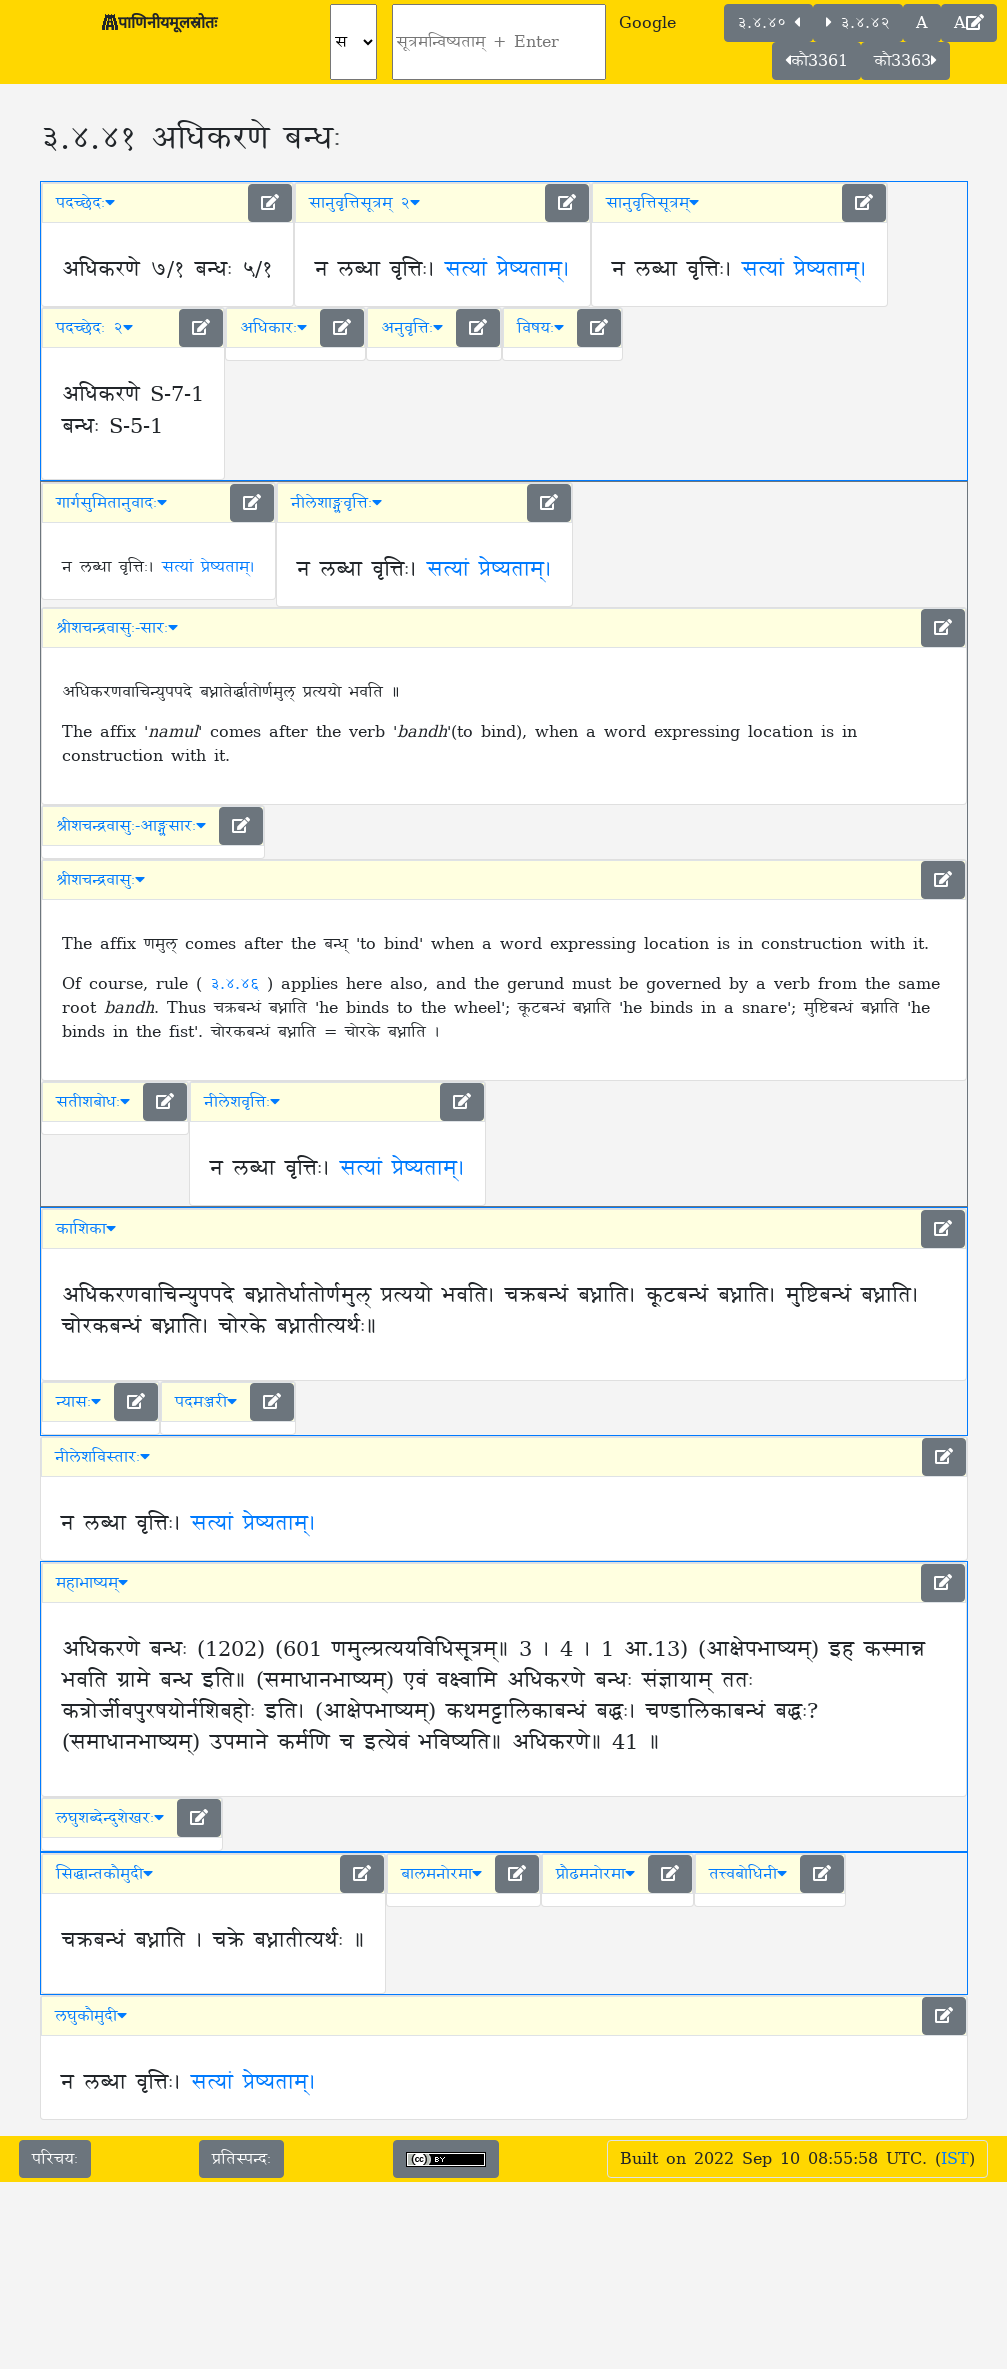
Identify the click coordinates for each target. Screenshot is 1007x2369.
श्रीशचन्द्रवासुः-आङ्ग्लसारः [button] (131, 826)
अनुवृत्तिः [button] (412, 328)
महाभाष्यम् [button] (92, 1583)
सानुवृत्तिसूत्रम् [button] (652, 203)
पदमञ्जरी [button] (206, 1402)
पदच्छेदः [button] (85, 203)
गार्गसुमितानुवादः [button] (111, 503)
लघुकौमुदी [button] (91, 2016)
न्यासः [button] (78, 1402)
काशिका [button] (86, 1229)
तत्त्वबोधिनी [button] (748, 1874)
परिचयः (55, 2159)
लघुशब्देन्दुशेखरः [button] (110, 1818)
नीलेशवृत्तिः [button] (242, 1102)
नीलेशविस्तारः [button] (102, 1457)
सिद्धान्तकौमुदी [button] (104, 1874)
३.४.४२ (858, 23)
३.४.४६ (238, 984)
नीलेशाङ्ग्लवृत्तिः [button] (336, 503)
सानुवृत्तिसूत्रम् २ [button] (364, 203)
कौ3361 (816, 61)
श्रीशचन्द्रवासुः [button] (100, 880)
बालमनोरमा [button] (441, 1874)
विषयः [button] (540, 328)
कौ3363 (905, 61)
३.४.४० (768, 23)
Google (647, 23)
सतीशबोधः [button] (93, 1102)
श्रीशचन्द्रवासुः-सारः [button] (117, 628)
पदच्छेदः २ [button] (94, 328)
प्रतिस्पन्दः (241, 2159)
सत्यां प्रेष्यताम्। (507, 270)
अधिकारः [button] (273, 328)
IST (955, 2159)
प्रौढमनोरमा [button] (595, 1874)
